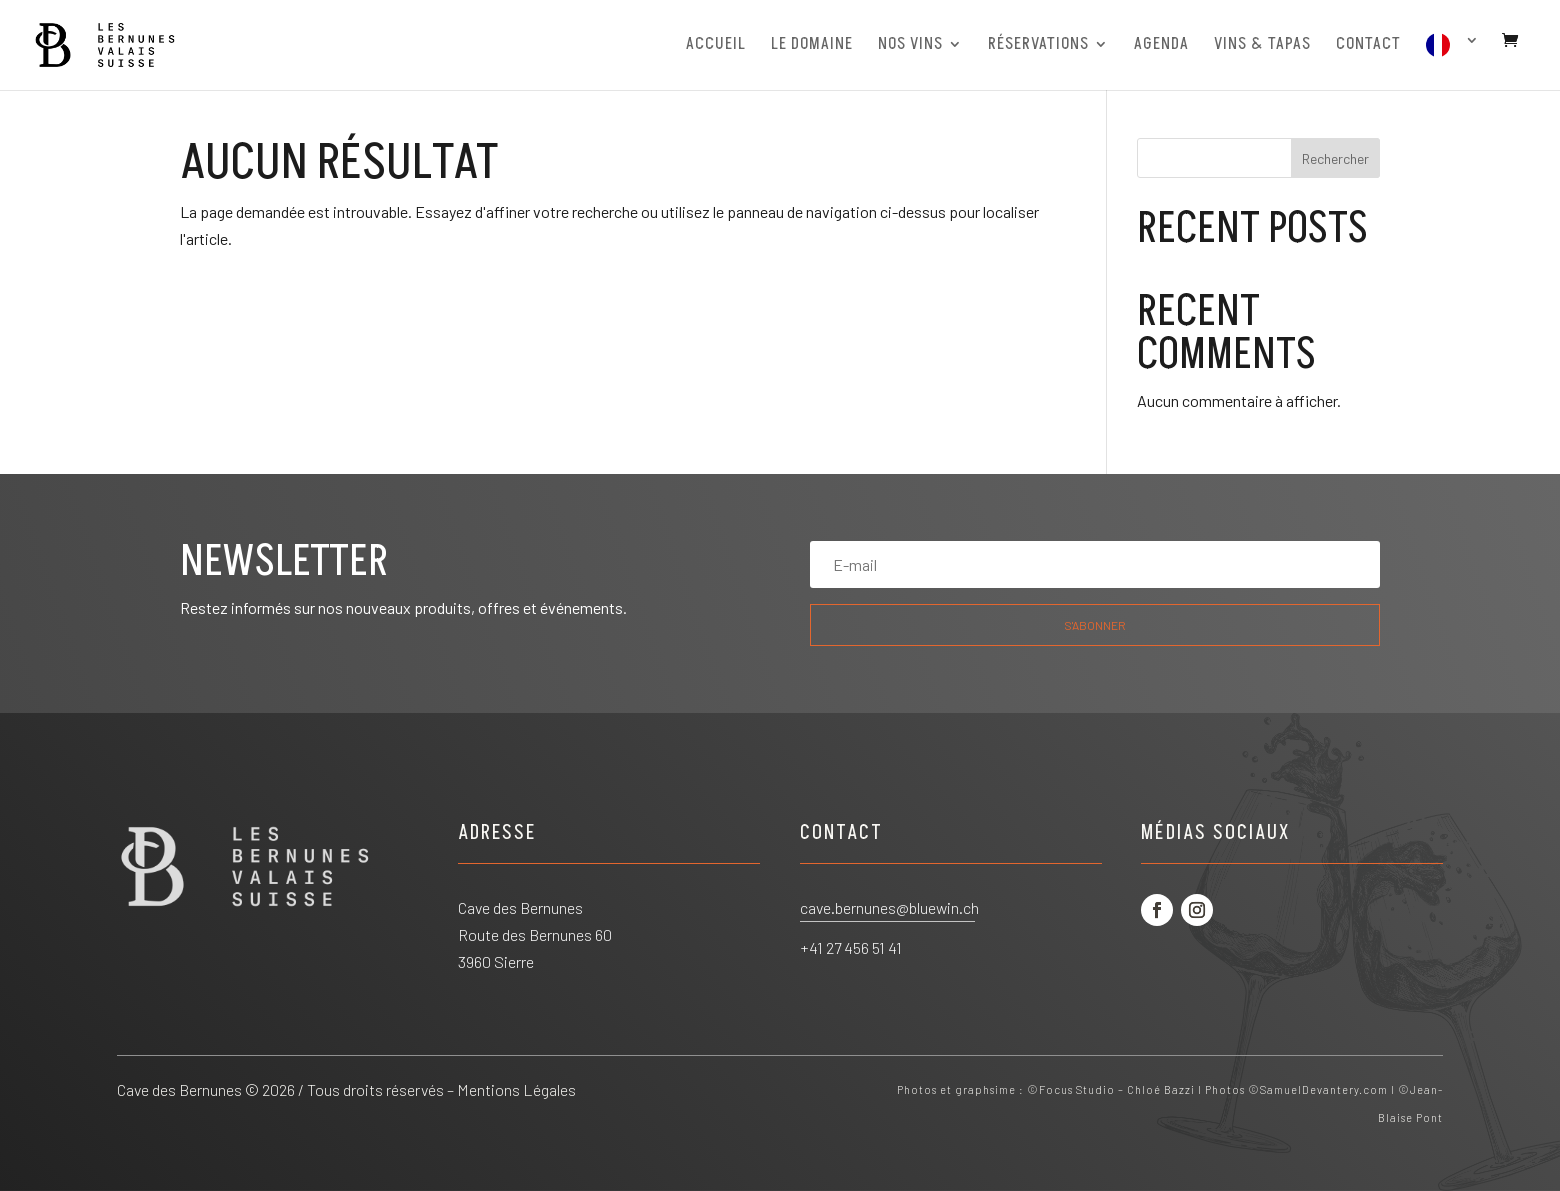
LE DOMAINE (812, 46)
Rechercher (1335, 158)
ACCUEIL (716, 46)
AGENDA (1161, 46)
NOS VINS (910, 46)
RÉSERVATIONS (1038, 46)
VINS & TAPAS (1262, 46)
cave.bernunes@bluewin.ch (889, 907)
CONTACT (1368, 46)
